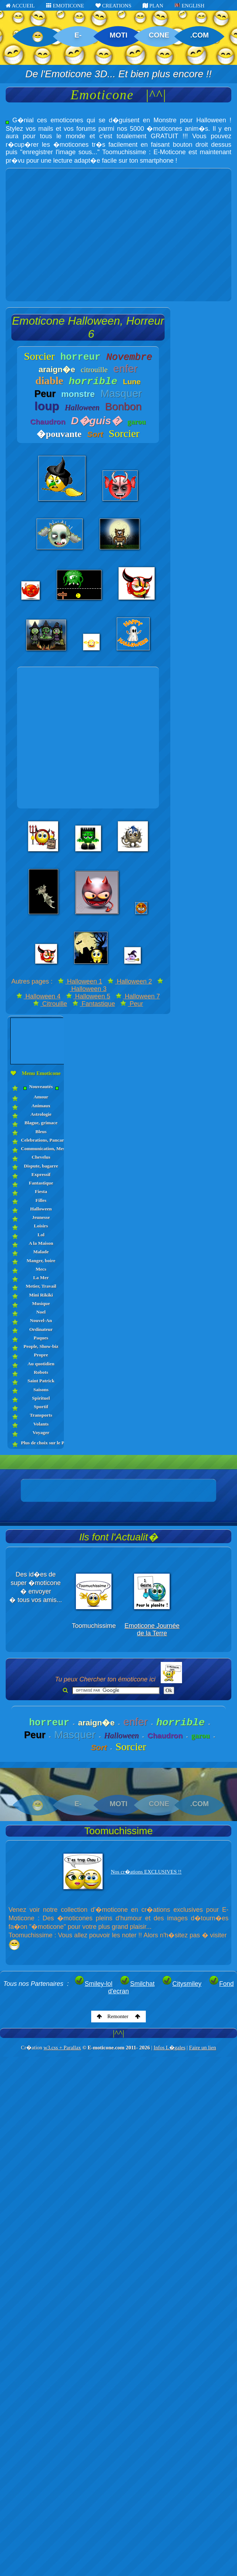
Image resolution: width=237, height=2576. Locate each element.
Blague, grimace (40, 1122)
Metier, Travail (41, 1286)
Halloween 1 (80, 981)
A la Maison (41, 1243)
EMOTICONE (65, 6)
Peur (131, 1003)
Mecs (41, 1269)
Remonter (118, 2016)
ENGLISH (189, 6)
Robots (41, 1372)
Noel (40, 1312)
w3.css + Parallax (62, 2047)
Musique (41, 1303)
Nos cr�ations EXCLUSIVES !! (146, 1872)
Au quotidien (41, 1363)
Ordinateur (41, 1329)
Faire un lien (202, 2047)
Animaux (41, 1105)
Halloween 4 (38, 996)
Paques (41, 1337)
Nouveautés (40, 1087)
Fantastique (93, 1003)
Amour (41, 1096)
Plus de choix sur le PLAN (41, 1442)
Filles (40, 1200)
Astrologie (41, 1114)
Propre (41, 1354)
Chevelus (41, 1157)
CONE (159, 35)
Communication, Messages (41, 1148)
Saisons (41, 1389)
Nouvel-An (41, 1320)
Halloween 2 (130, 981)
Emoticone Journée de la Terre (152, 1629)
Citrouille (50, 1003)
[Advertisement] (66, 234)
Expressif (41, 1174)
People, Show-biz (40, 1346)
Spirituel (41, 1398)
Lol (41, 1234)
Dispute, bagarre (41, 1166)
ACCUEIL (20, 6)
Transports (41, 1415)
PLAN (153, 6)
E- (78, 35)
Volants (41, 1424)
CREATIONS (113, 6)
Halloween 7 (138, 996)
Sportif (41, 1406)
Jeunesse (41, 1217)
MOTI (118, 35)
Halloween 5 (88, 996)
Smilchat (137, 1983)
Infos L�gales (170, 2047)
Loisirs (41, 1225)
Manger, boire (41, 1260)
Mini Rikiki (41, 1295)
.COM (199, 35)
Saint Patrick (40, 1380)
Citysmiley (182, 1983)
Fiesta (41, 1191)
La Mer (41, 1277)
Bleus (41, 1131)
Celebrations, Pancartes (41, 1140)
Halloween (41, 1208)
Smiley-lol (93, 1983)
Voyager (41, 1432)
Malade (41, 1251)
